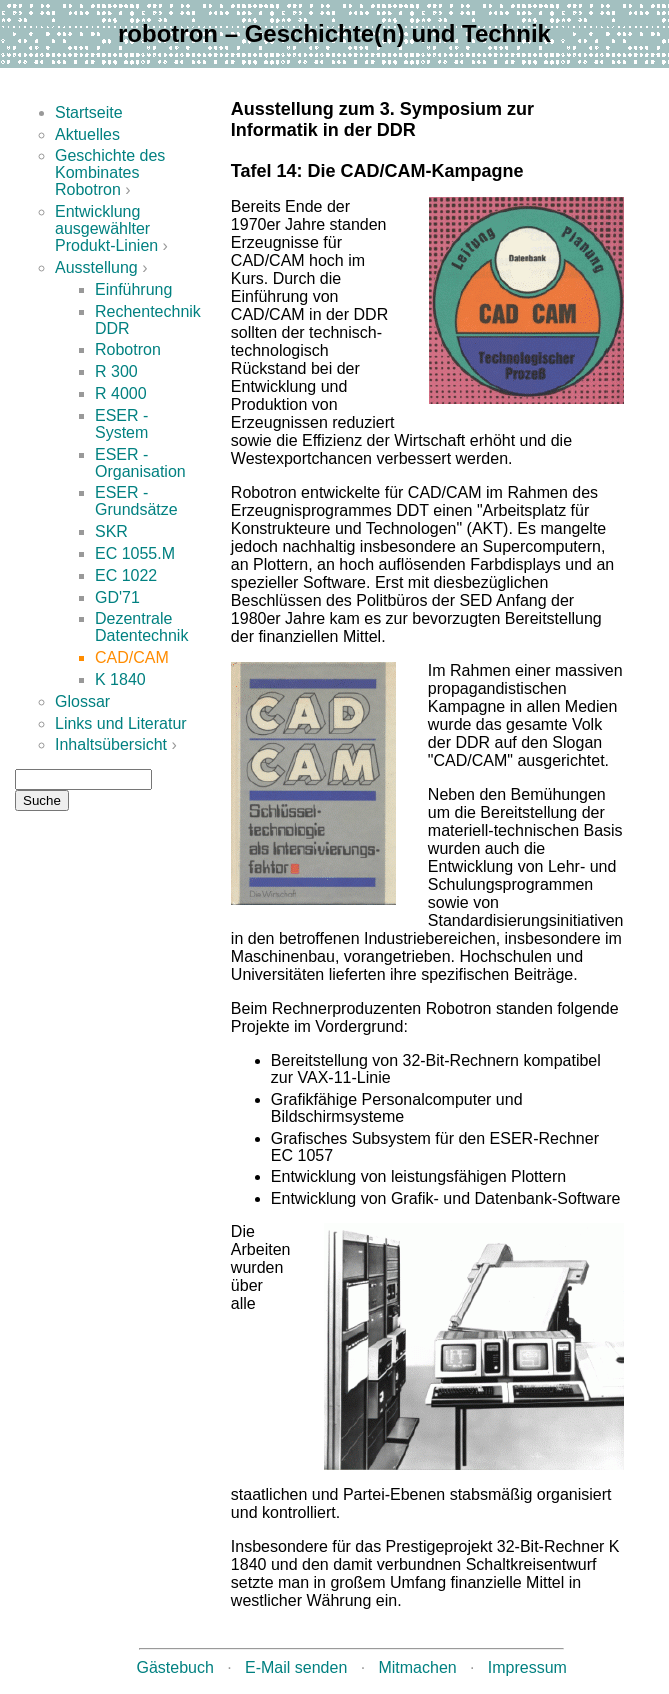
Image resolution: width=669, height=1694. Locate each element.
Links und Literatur (121, 723)
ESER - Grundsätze (136, 501)
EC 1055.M (135, 553)
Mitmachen (417, 1667)
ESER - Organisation (140, 463)
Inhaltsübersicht (111, 744)
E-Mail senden (296, 1667)
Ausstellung (96, 267)
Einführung (133, 289)
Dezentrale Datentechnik (141, 627)
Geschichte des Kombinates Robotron (110, 172)
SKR (111, 531)
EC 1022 (126, 575)
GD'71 (117, 597)
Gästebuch (175, 1667)
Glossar (82, 701)
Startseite (89, 112)
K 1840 (120, 679)
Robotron (128, 349)
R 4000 (121, 393)
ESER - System (121, 424)
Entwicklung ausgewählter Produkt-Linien (106, 228)
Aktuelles (87, 134)
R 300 (116, 371)
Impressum (527, 1667)
